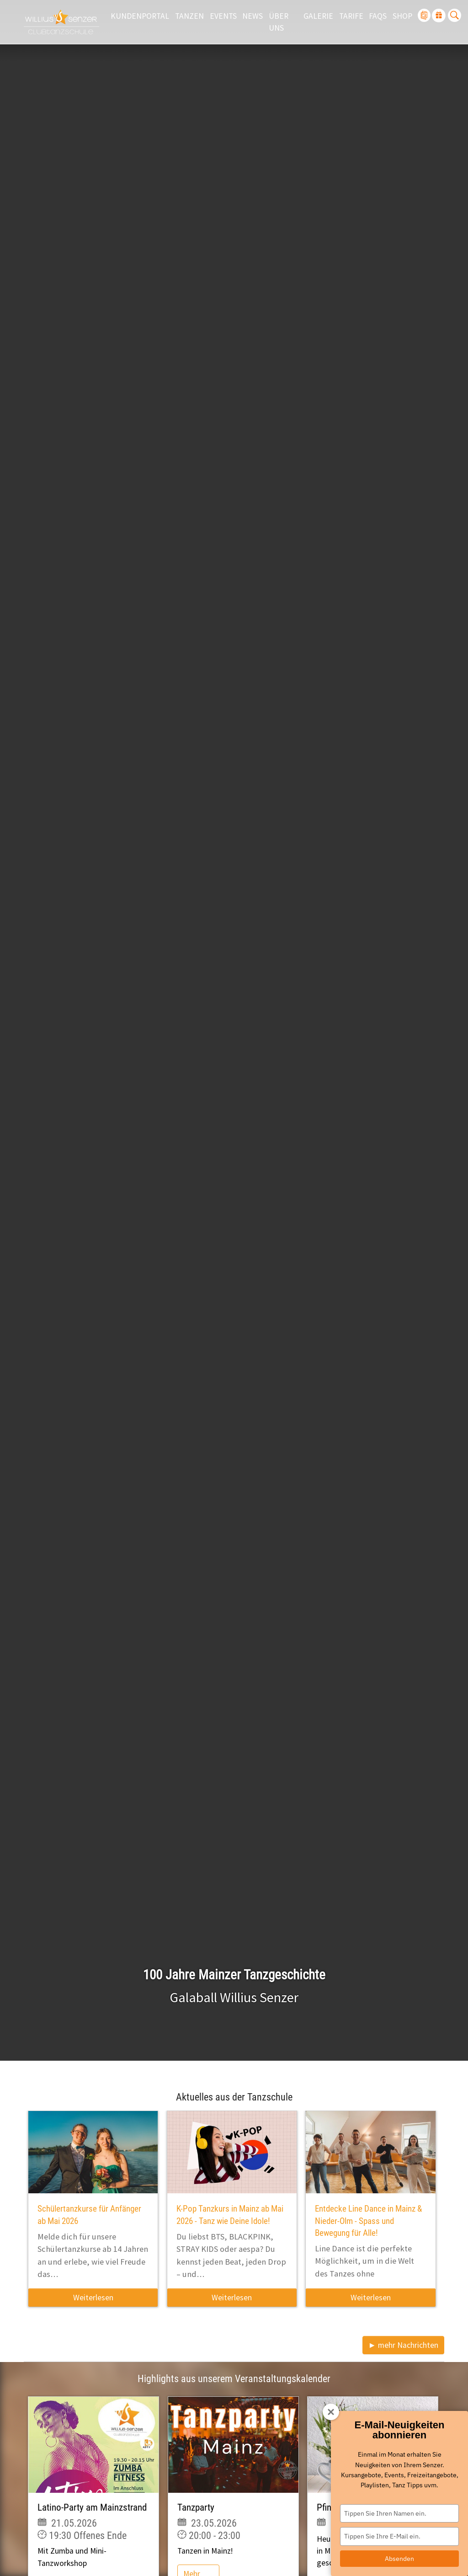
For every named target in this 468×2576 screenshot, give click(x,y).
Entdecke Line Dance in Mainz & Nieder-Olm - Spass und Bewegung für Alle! (368, 2220)
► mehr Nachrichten (403, 2345)
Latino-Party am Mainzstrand (92, 2507)
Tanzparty (195, 2507)
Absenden (399, 2559)
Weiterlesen (93, 2298)
